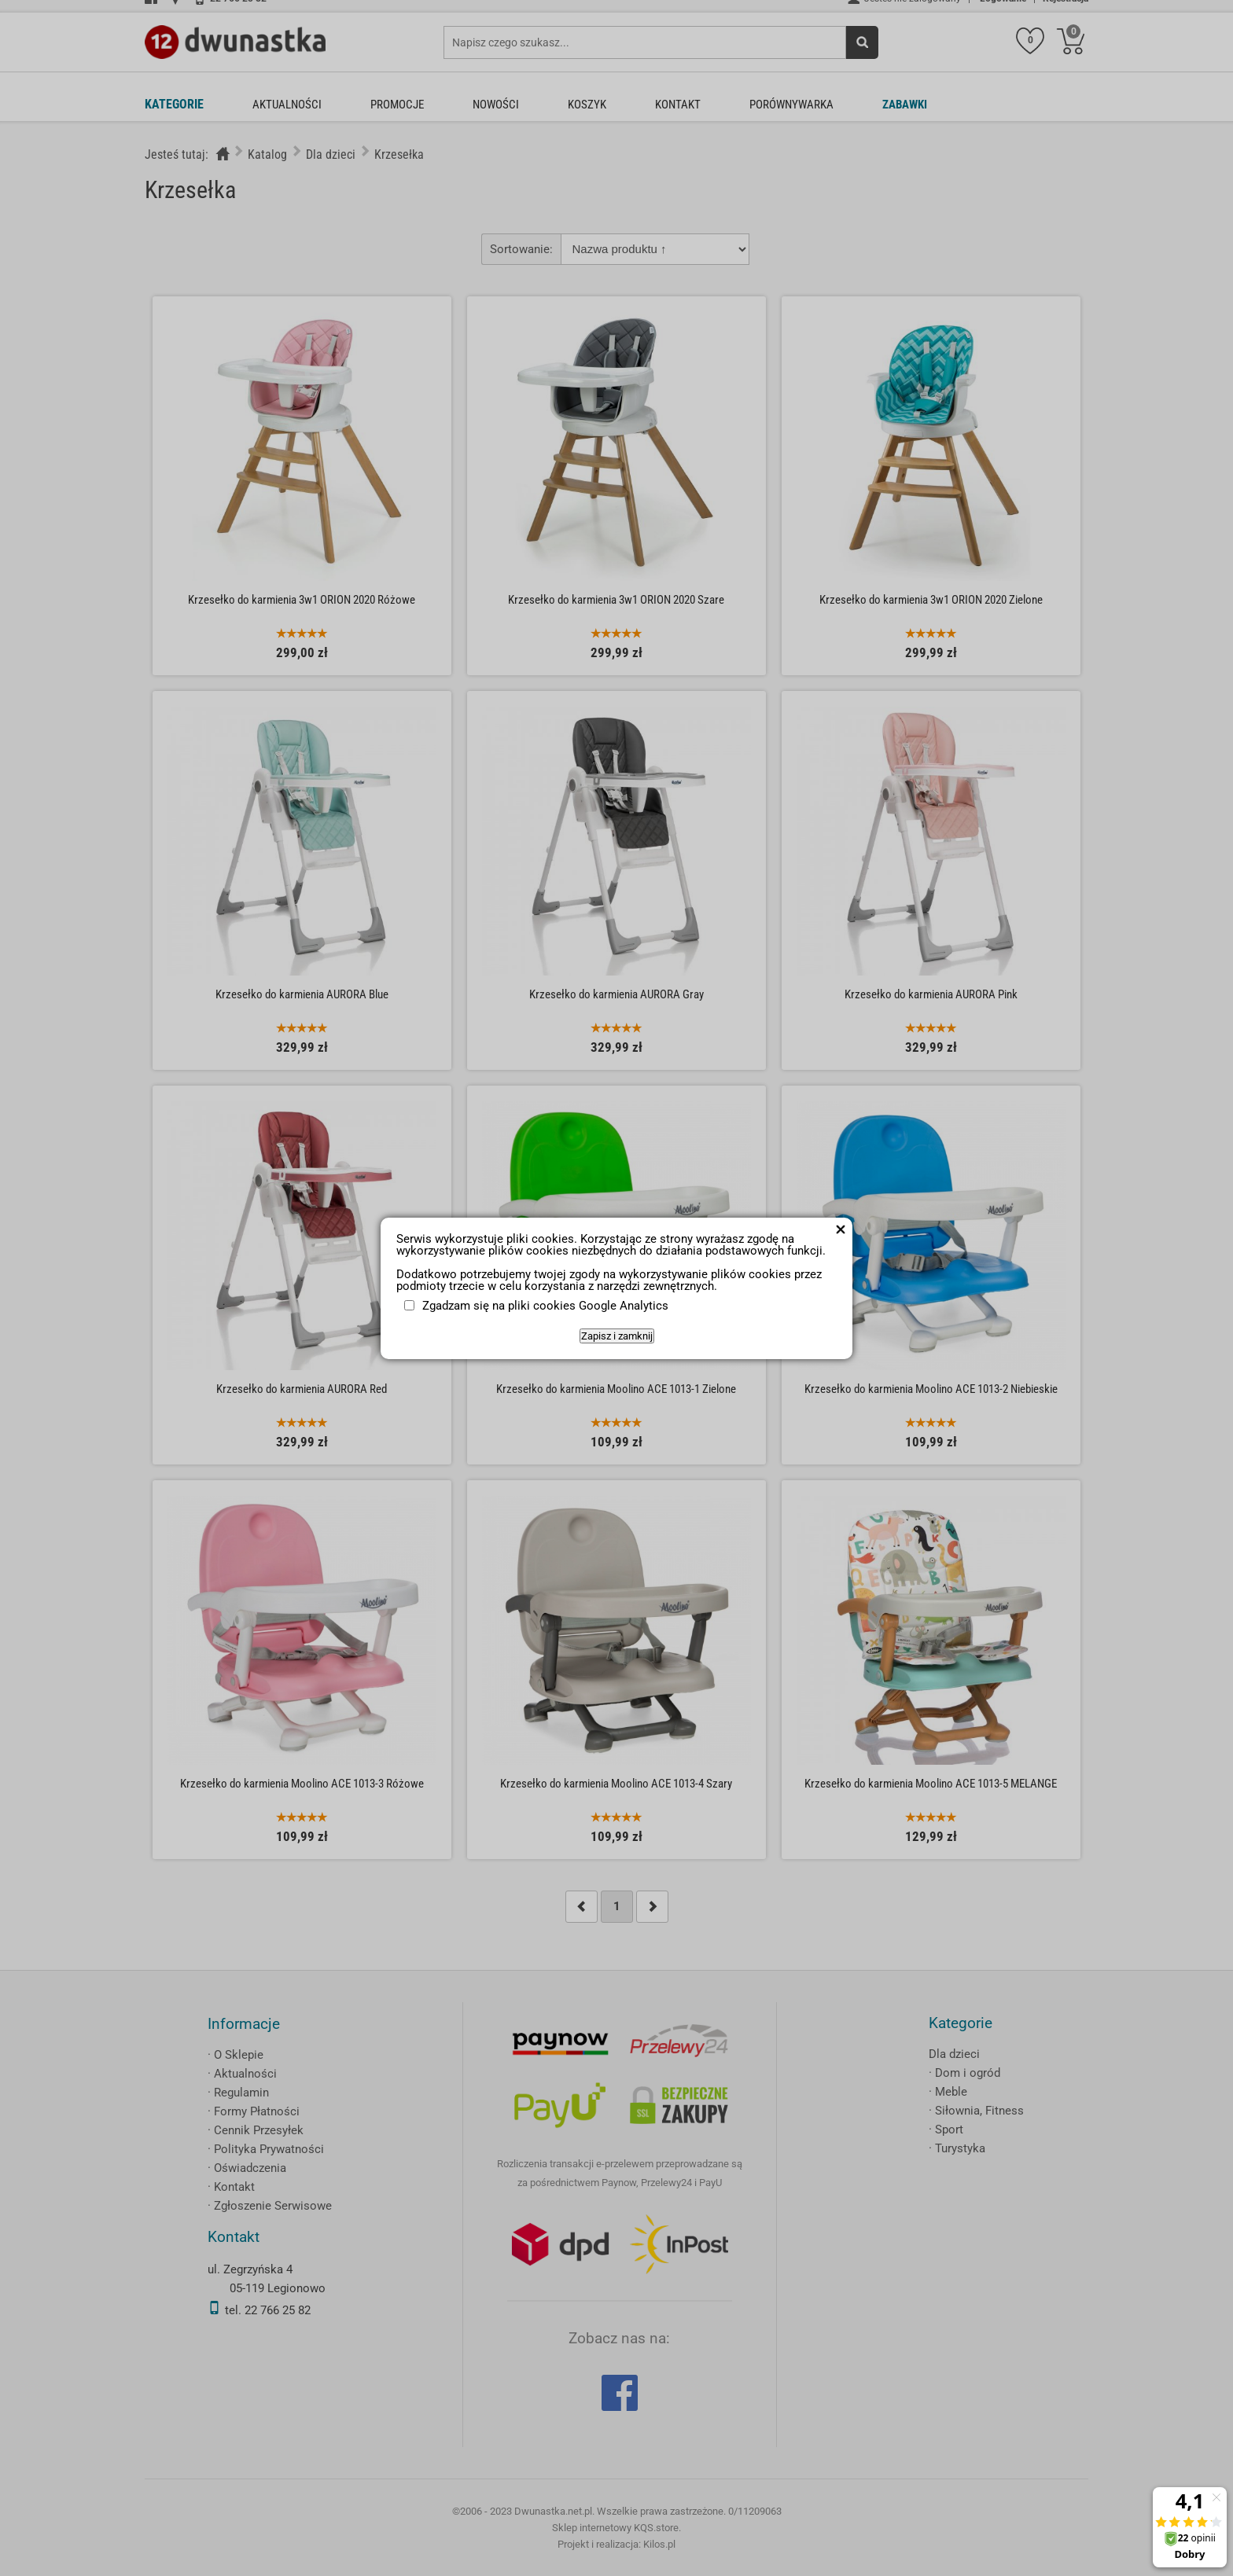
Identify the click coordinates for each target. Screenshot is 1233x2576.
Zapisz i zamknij (617, 1336)
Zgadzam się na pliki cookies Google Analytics (545, 1306)
